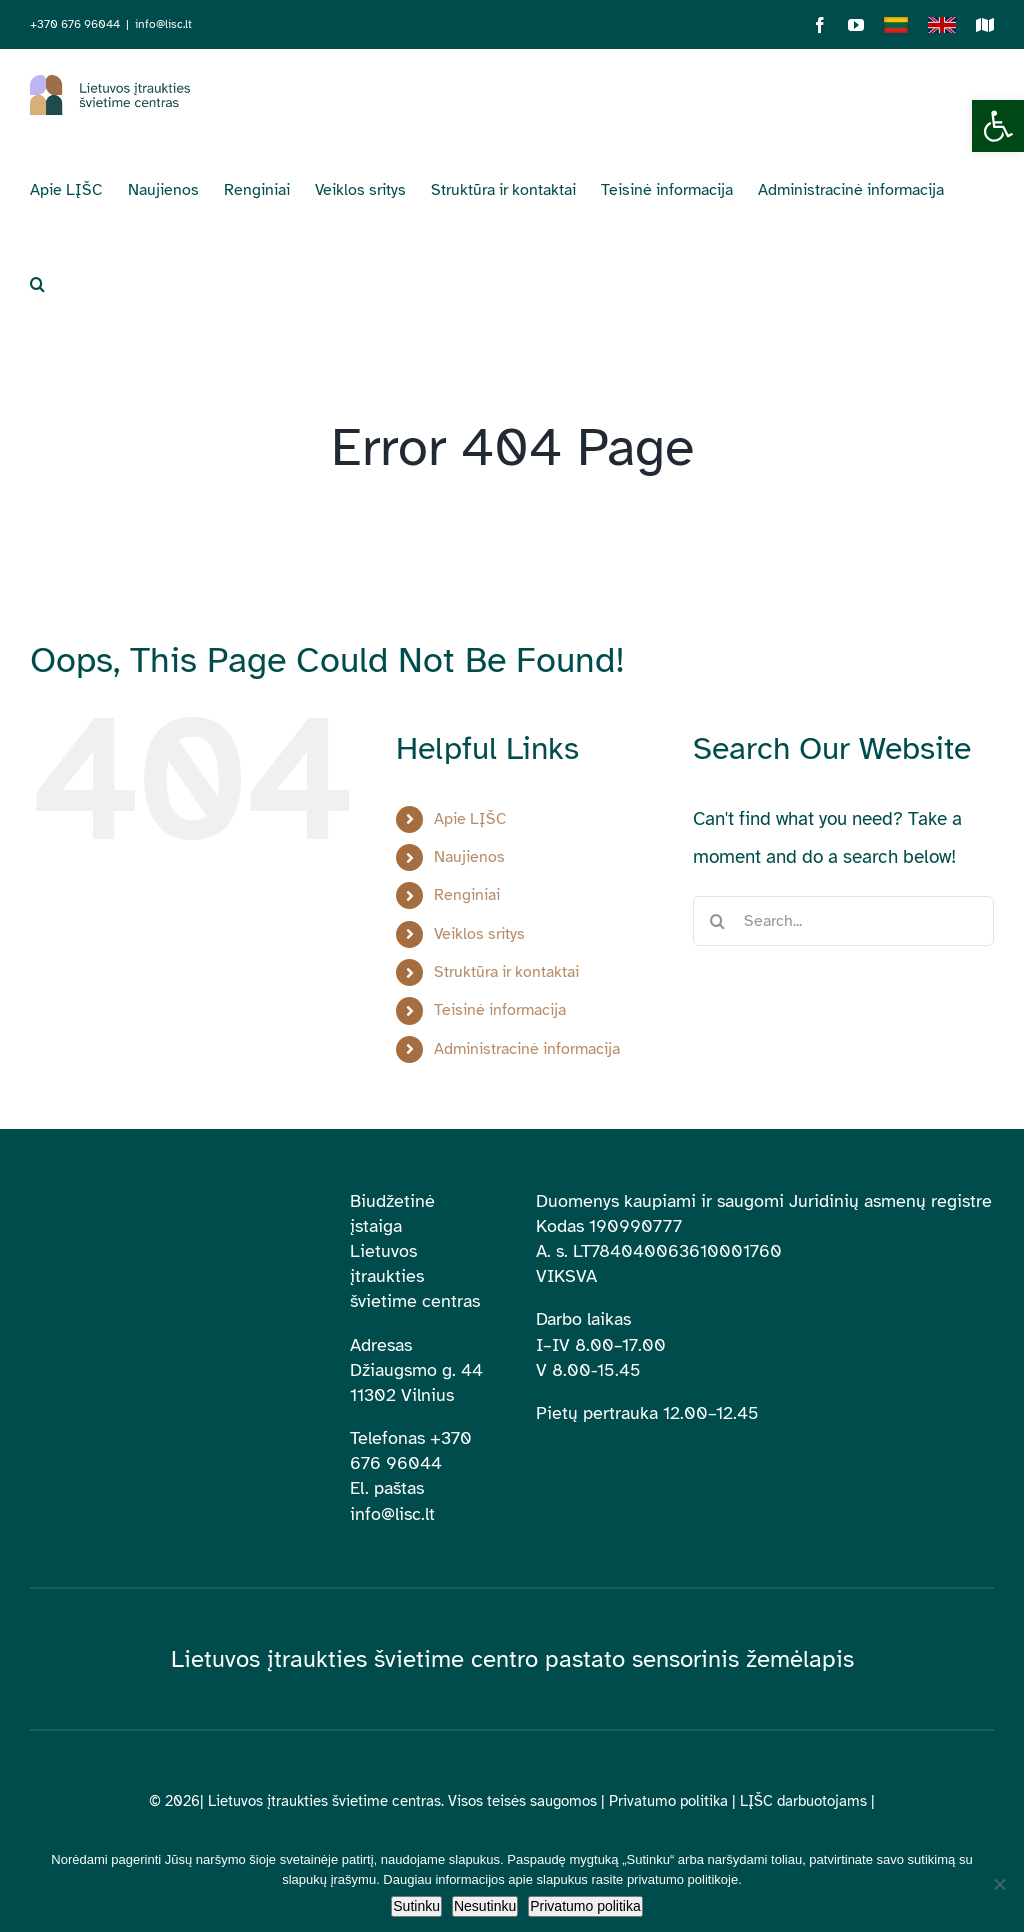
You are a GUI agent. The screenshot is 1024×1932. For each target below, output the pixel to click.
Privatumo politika (668, 1801)
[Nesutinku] (999, 1884)
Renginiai (467, 895)
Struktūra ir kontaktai (506, 972)
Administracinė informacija (527, 1049)
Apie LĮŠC (470, 819)
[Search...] (843, 921)
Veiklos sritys (479, 934)
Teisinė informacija (500, 1010)
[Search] (718, 921)
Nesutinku (485, 1906)
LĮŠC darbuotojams (803, 1801)
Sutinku (416, 1906)
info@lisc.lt (163, 24)
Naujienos (469, 857)
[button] (998, 126)
